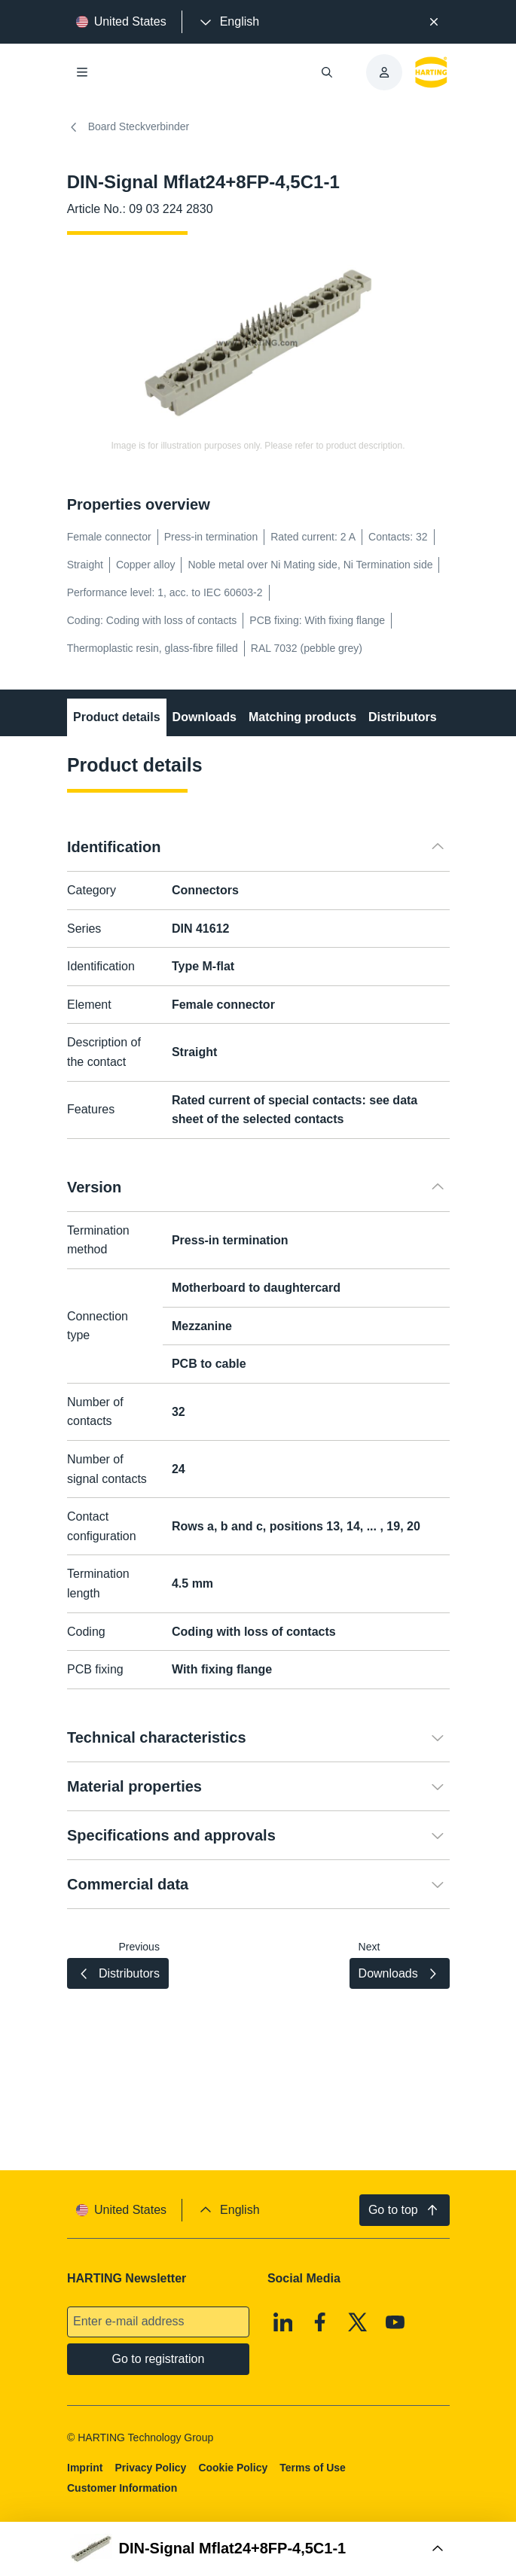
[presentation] (228, 22)
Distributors (402, 717)
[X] (358, 2321)
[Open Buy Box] (258, 2549)
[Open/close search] (327, 72)
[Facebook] (320, 2321)
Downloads (204, 717)
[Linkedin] (283, 2321)
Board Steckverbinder (128, 127)
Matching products (302, 717)
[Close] (434, 22)
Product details (116, 717)
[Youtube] (395, 2321)
